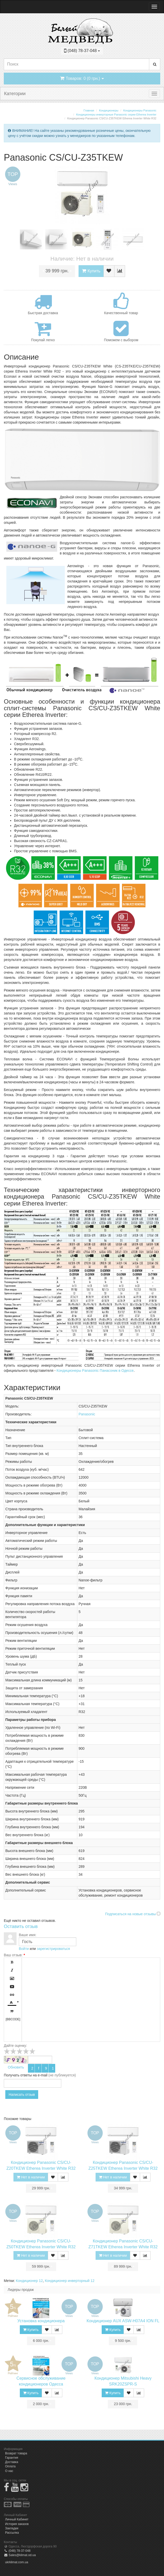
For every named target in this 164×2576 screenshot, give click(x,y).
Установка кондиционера (41, 2321)
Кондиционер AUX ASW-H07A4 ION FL (123, 2321)
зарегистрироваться (53, 1949)
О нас (9, 2471)
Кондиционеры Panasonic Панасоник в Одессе (94, 1370)
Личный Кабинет (16, 2519)
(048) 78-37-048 (17, 2551)
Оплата (10, 2466)
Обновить (16, 2067)
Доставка (11, 2462)
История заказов (17, 2524)
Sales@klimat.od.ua (20, 2555)
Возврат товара (16, 2453)
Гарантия (11, 2457)
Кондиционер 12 (29, 2281)
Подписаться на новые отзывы (131, 1914)
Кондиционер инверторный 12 (69, 2281)
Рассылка (12, 2532)
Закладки (11, 2528)
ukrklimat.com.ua (16, 2562)
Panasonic (87, 1414)
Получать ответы (18, 2075)
